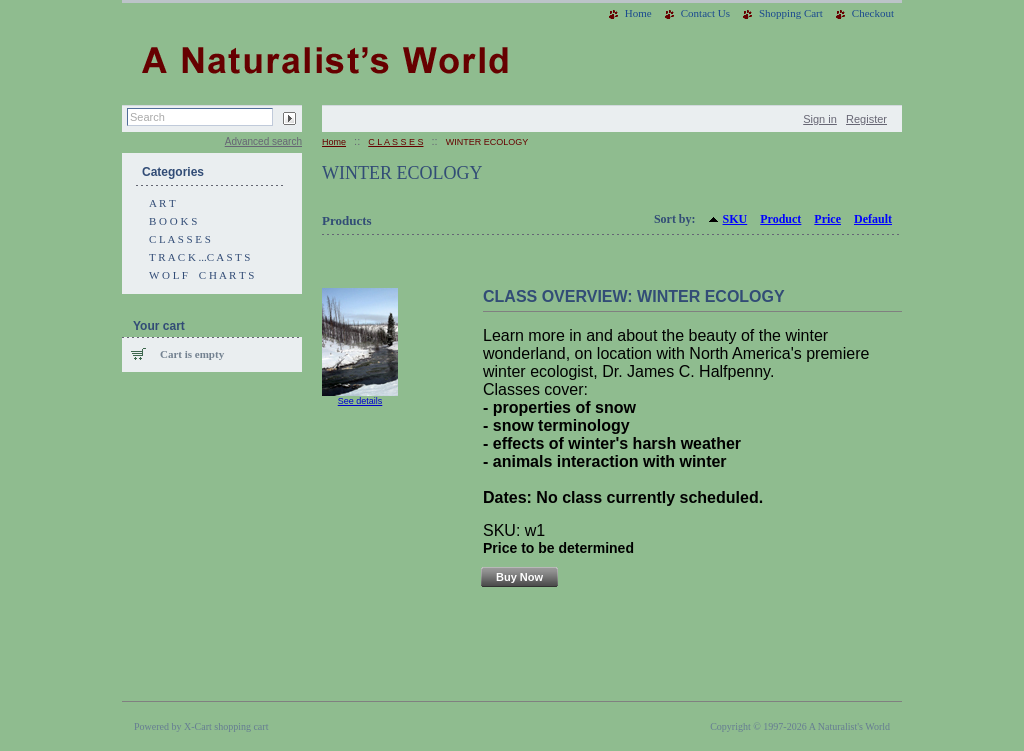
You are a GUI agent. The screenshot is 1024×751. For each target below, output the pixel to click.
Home (638, 13)
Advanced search (263, 141)
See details (360, 401)
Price (827, 219)
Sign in (820, 119)
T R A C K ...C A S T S (200, 257)
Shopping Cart (791, 13)
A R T (162, 203)
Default (873, 219)
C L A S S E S (180, 239)
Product (780, 219)
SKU (735, 219)
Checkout (873, 13)
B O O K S (173, 221)
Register (866, 119)
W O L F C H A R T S (201, 275)
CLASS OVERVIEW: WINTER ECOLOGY (634, 296)
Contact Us (705, 13)
